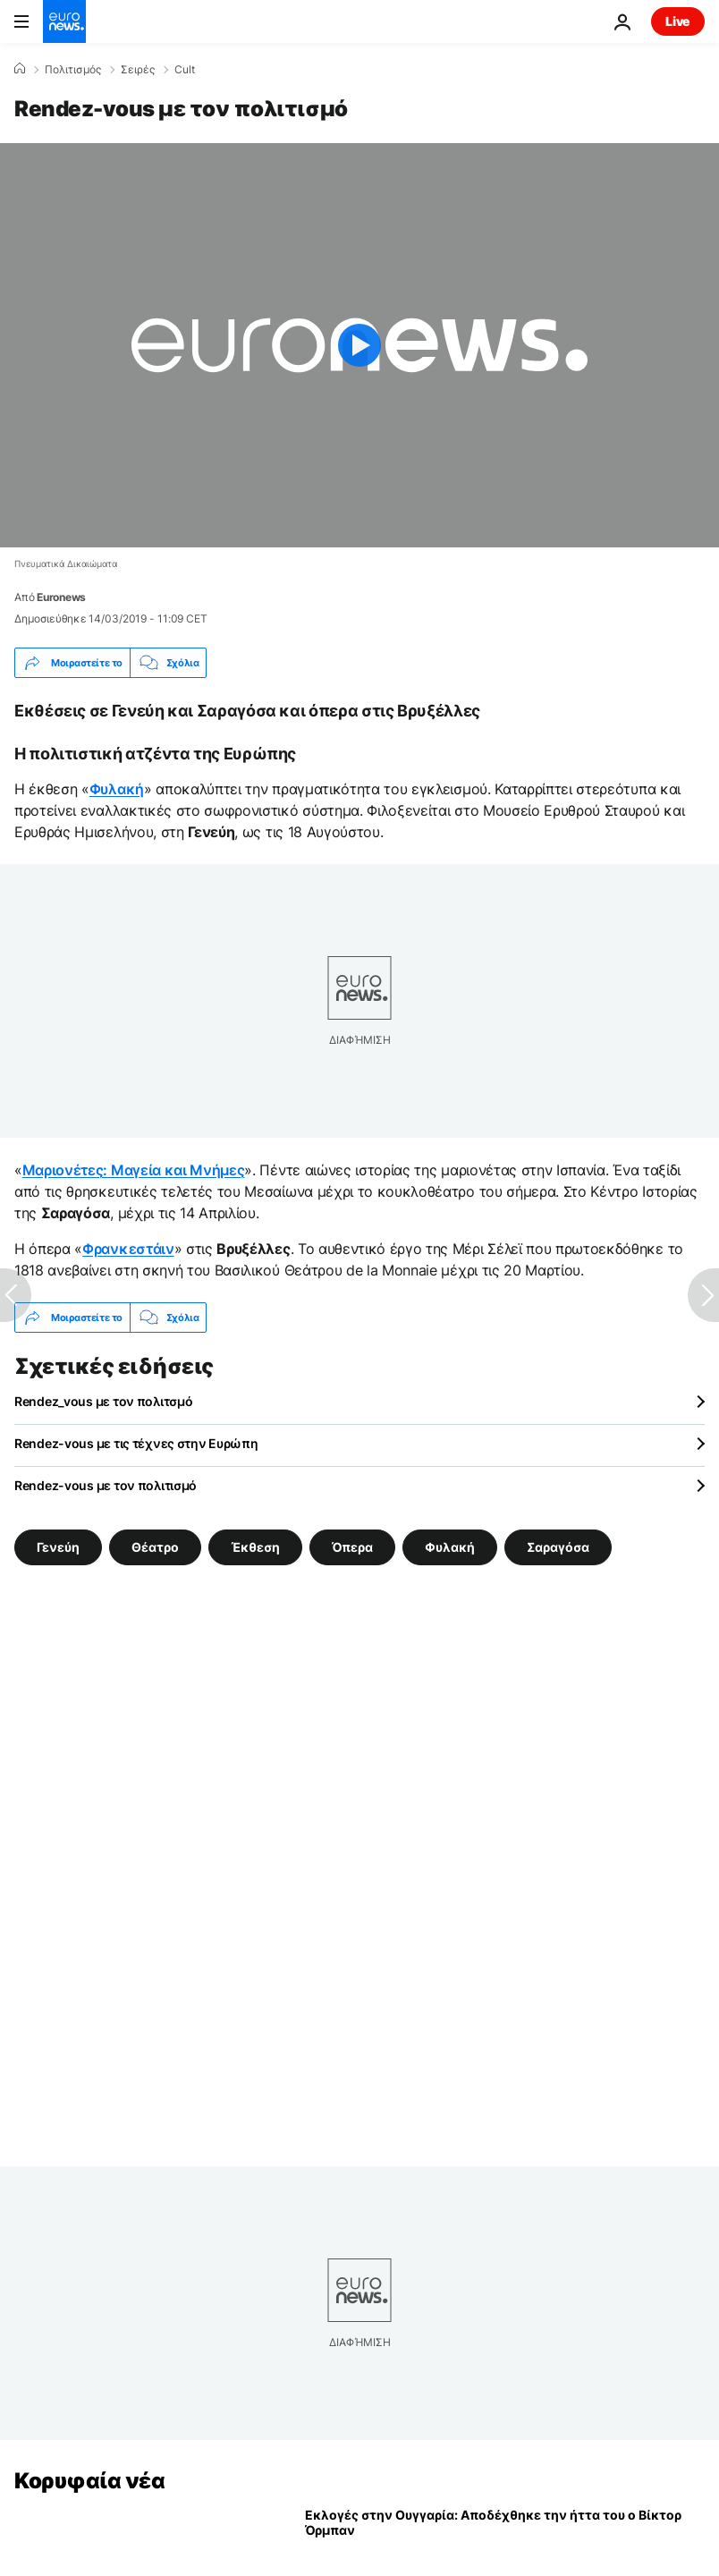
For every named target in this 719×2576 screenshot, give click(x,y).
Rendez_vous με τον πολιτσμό (103, 1401)
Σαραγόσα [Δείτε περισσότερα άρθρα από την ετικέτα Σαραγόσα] (558, 1547)
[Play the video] (359, 345)
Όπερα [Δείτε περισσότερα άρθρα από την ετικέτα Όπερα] (352, 1547)
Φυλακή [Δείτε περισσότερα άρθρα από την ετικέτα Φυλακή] (450, 1547)
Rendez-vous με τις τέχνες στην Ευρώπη (136, 1443)
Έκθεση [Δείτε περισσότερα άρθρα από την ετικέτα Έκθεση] (255, 1547)
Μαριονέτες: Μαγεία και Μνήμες (133, 1170)
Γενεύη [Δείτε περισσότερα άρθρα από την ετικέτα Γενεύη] (58, 1547)
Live (677, 21)
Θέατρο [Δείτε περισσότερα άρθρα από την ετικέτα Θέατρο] (155, 1547)
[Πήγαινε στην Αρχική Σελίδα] (64, 21)
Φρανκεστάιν (127, 1249)
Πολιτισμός (73, 69)
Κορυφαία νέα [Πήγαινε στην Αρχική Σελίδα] (89, 2481)
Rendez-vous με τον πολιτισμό (105, 1485)
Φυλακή (116, 789)
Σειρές (138, 69)
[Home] (19, 69)
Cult (184, 69)
